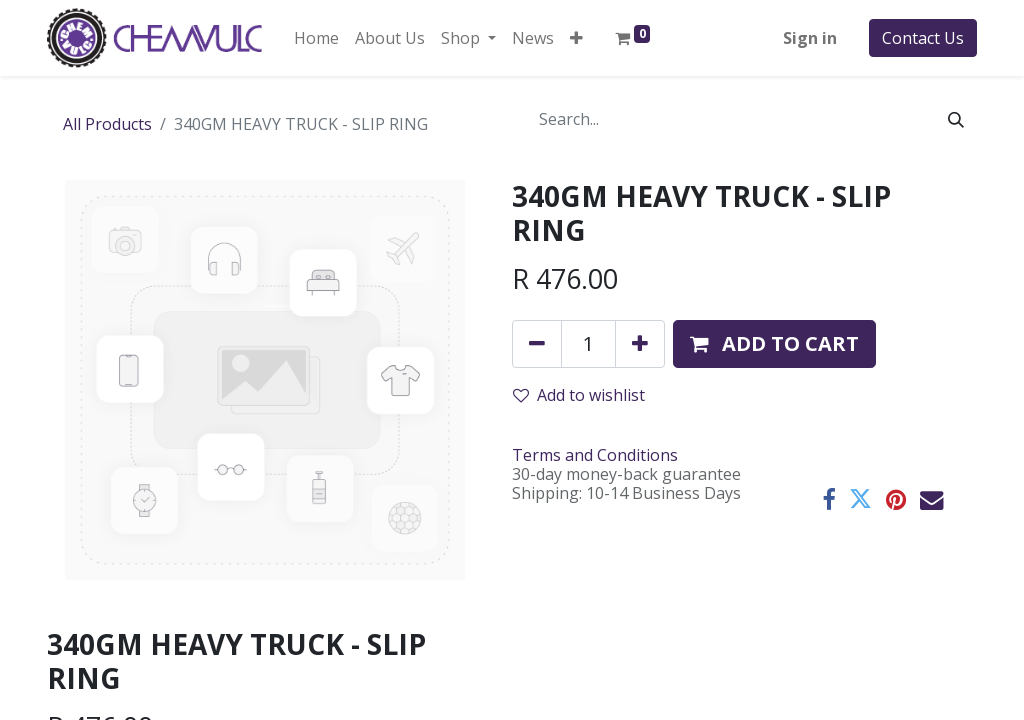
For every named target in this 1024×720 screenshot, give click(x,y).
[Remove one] (537, 344)
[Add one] (640, 344)
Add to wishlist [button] (579, 395)
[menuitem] (316, 38)
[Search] (956, 119)
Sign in (810, 38)
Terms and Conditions (595, 455)
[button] (576, 38)
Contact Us (923, 38)
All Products (107, 124)
